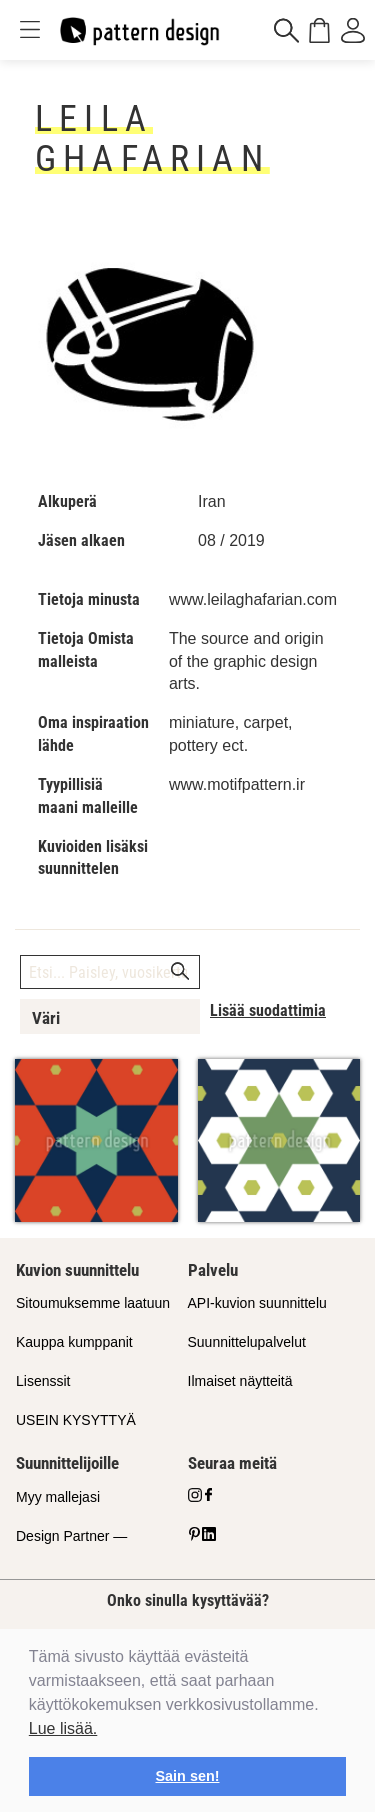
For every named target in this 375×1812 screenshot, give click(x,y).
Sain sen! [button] (188, 1776)
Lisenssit (43, 1381)
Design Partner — (71, 1536)
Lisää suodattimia (268, 1010)
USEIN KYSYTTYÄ (76, 1420)
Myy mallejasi (58, 1497)
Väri (46, 1018)
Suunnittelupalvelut (247, 1342)
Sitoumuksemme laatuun (93, 1303)
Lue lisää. (63, 1728)
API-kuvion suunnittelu (257, 1303)
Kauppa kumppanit (74, 1342)
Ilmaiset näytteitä (240, 1381)
